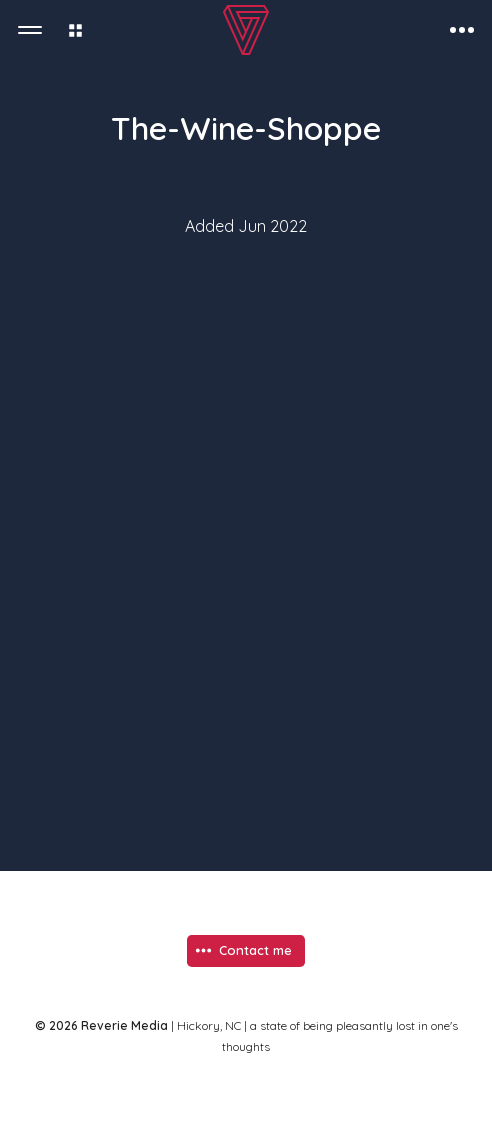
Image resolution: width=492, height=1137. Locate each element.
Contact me (255, 950)
